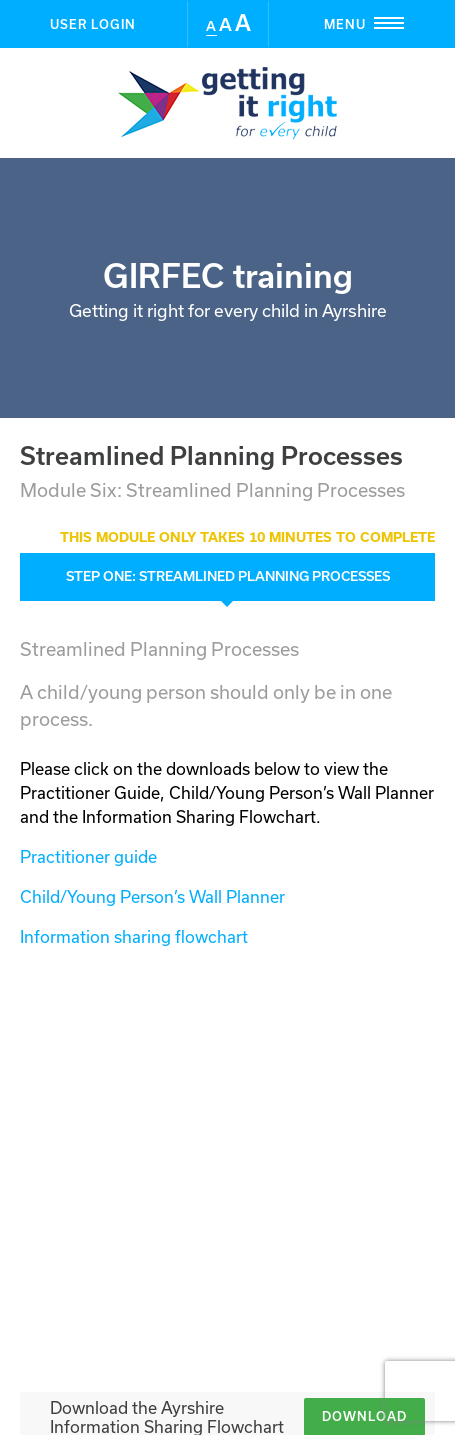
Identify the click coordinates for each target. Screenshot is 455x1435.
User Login (93, 24)
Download (364, 1025)
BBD (266, 1400)
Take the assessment (333, 1156)
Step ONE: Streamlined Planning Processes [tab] (228, 576)
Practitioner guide (88, 856)
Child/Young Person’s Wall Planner (152, 896)
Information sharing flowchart (134, 936)
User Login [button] (228, 1284)
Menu (389, 23)
